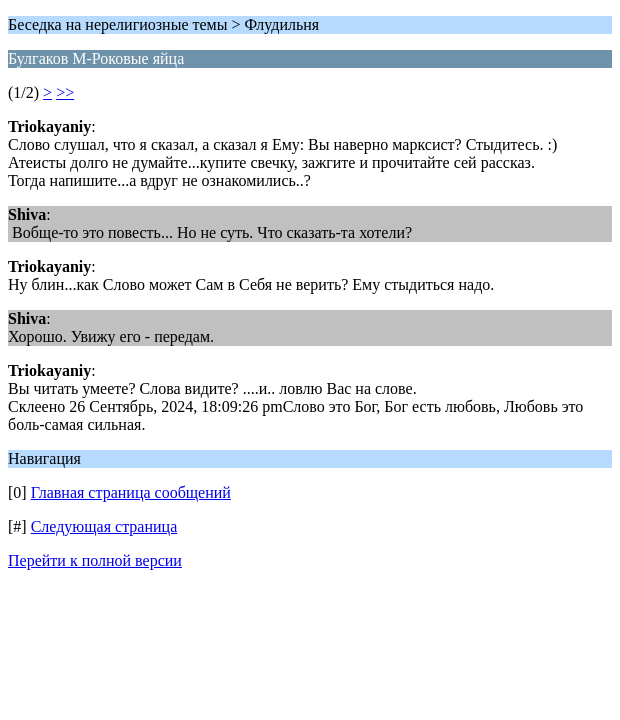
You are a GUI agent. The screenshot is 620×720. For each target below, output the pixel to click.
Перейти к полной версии (95, 560)
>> (65, 92)
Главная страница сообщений (131, 492)
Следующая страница (104, 526)
